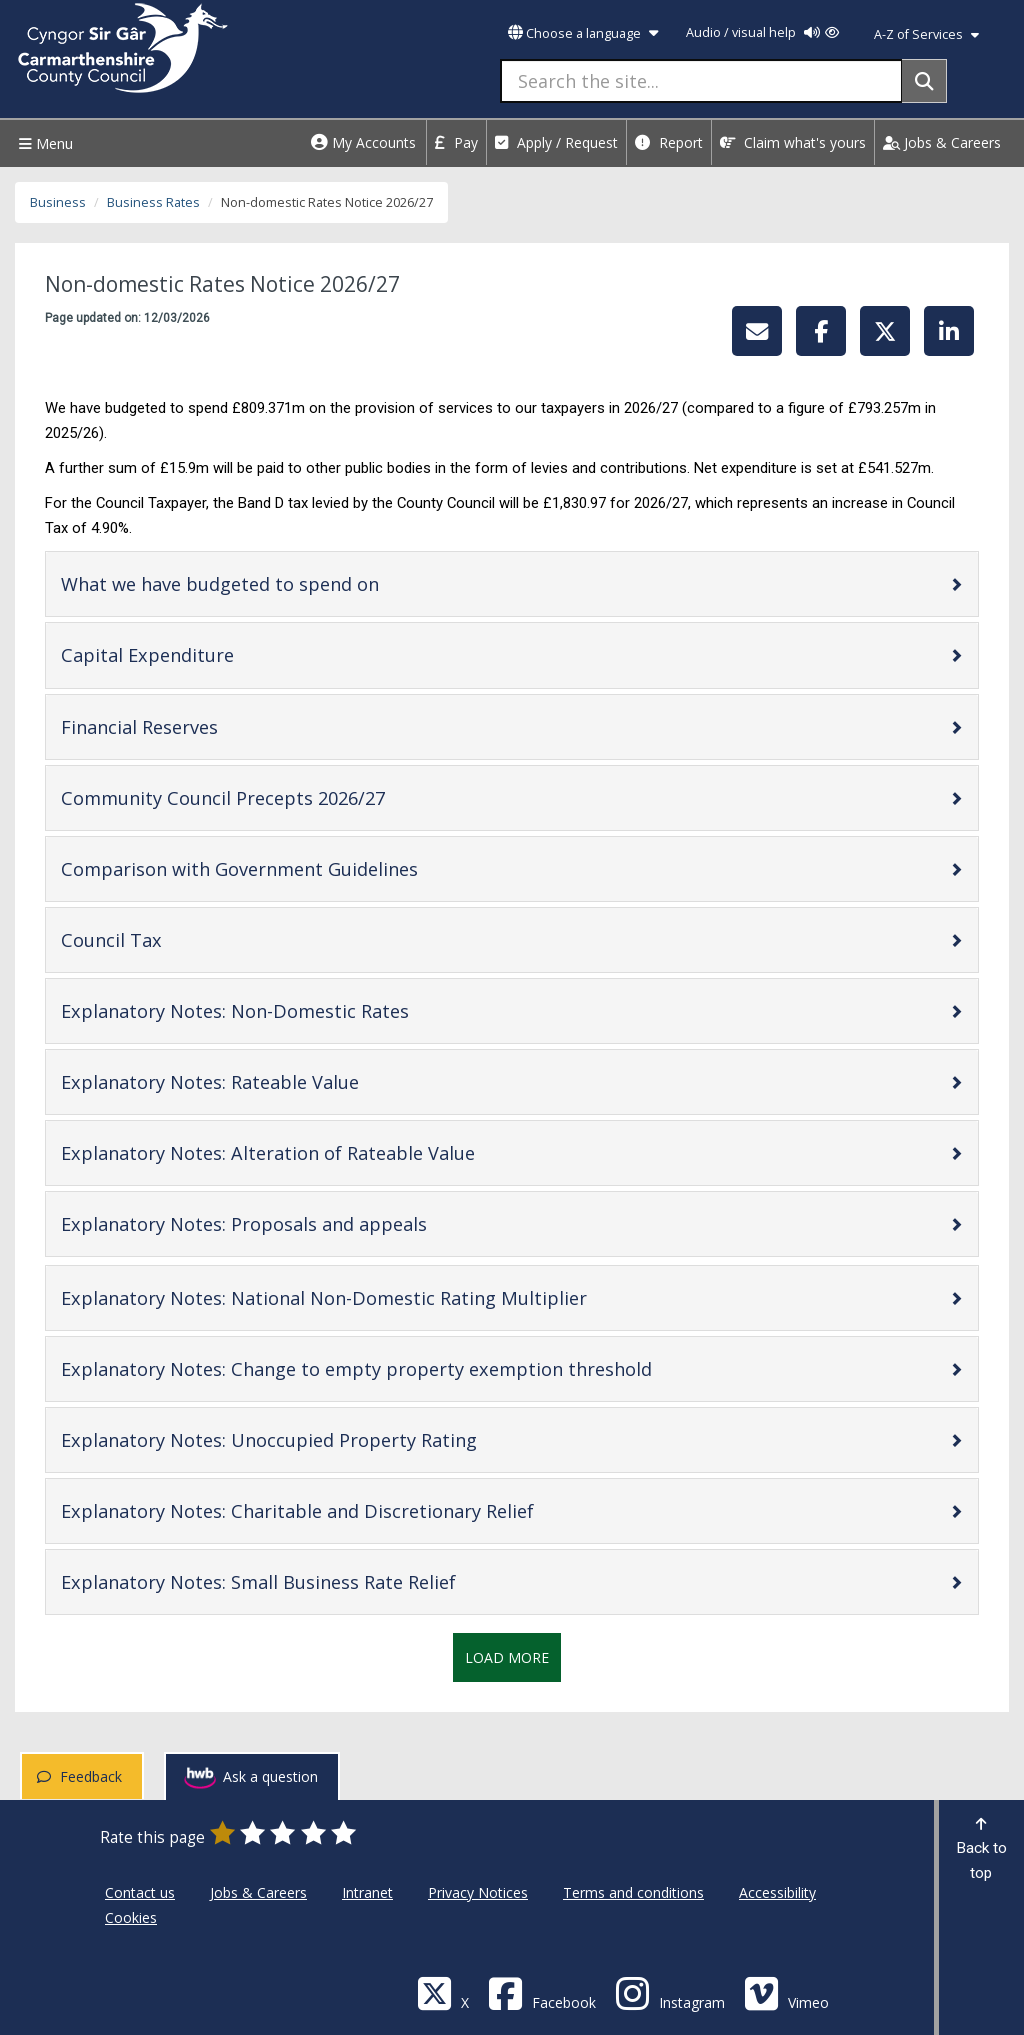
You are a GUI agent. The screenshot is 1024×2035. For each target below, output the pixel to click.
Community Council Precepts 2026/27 (286, 797)
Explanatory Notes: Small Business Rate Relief (322, 1581)
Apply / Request (556, 142)
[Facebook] (542, 1992)
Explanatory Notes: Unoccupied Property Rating (332, 1439)
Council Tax (175, 939)
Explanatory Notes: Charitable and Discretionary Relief (361, 1510)
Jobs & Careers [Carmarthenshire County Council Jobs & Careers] (258, 1892)
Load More (507, 1657)
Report (669, 142)
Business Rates (153, 202)
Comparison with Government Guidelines (303, 868)
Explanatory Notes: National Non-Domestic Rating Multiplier (387, 1297)
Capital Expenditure (211, 654)
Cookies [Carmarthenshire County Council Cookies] (131, 1917)
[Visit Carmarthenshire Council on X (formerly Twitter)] (443, 1992)
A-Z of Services (926, 34)
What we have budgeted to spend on (283, 583)
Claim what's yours (793, 142)
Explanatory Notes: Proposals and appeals (307, 1223)
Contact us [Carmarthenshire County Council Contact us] (140, 1892)
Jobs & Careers (942, 142)
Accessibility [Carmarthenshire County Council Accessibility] (777, 1892)
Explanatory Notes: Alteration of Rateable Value (331, 1152)
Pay (456, 142)
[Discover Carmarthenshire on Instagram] (670, 1992)
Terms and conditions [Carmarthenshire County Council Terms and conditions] (633, 1892)
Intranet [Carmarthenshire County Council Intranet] (367, 1892)
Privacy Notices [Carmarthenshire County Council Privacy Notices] (478, 1892)
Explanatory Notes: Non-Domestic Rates (298, 1010)
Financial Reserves (203, 726)
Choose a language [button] (583, 33)
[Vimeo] (786, 1992)
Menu (43, 143)
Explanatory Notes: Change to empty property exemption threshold (420, 1368)
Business (58, 202)
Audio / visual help (762, 32)
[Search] (924, 81)
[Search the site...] (701, 81)
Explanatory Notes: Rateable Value (273, 1081)
